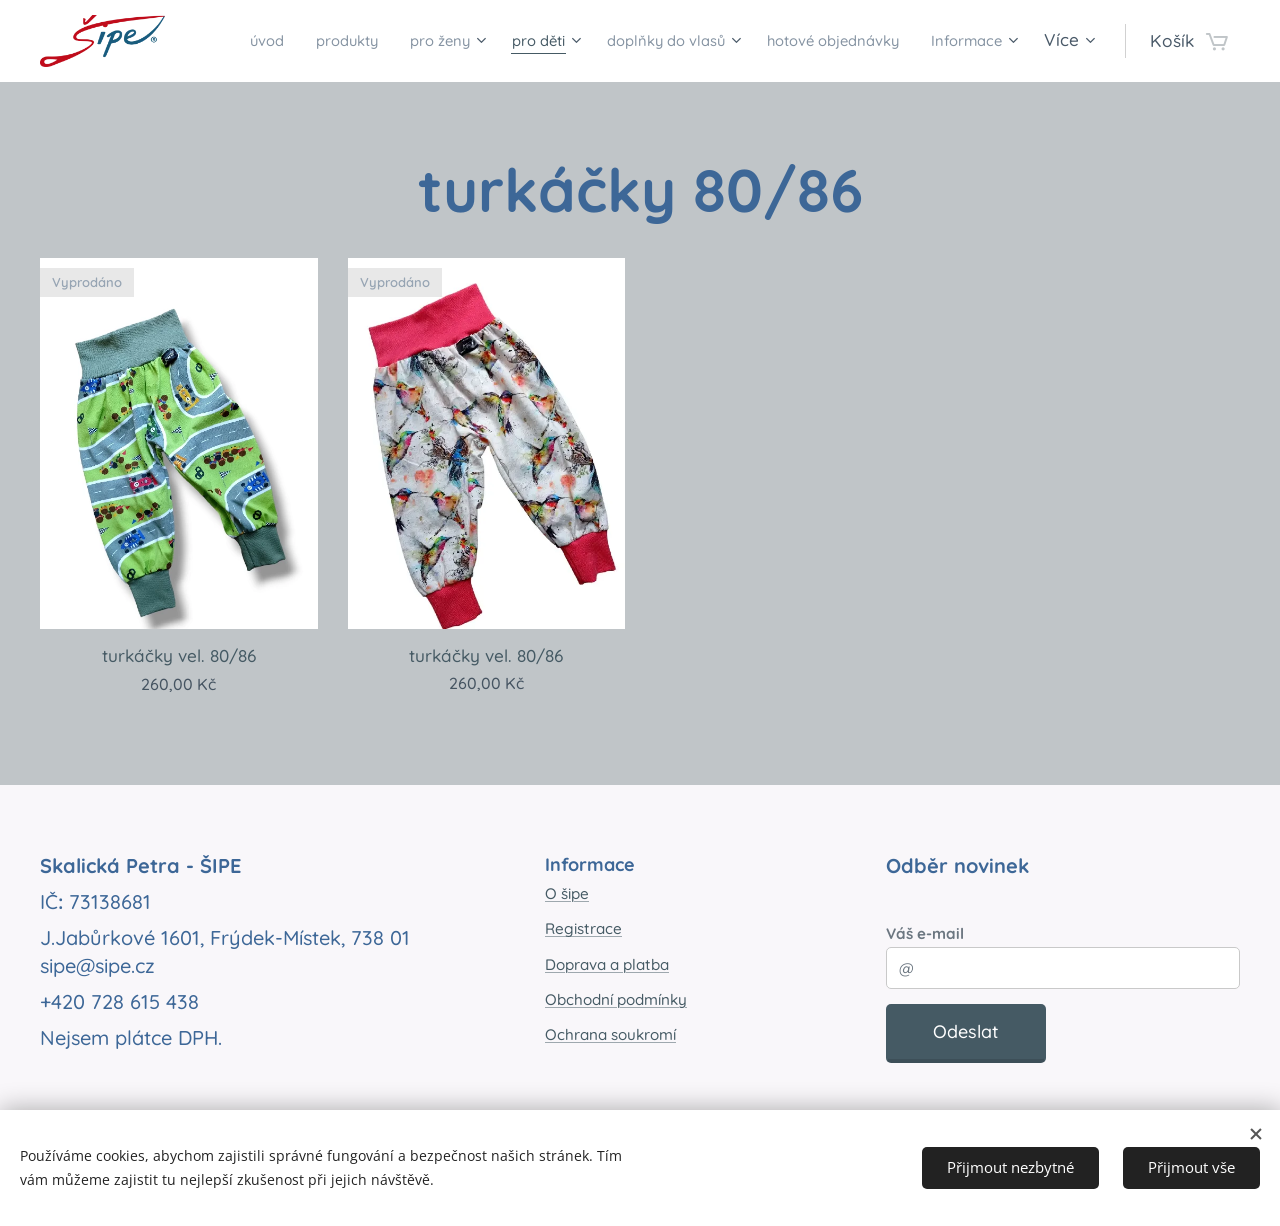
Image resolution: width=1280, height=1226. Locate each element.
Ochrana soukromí (610, 1034)
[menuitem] (296, 41)
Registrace (583, 928)
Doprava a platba (607, 963)
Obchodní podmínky (616, 999)
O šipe (567, 893)
